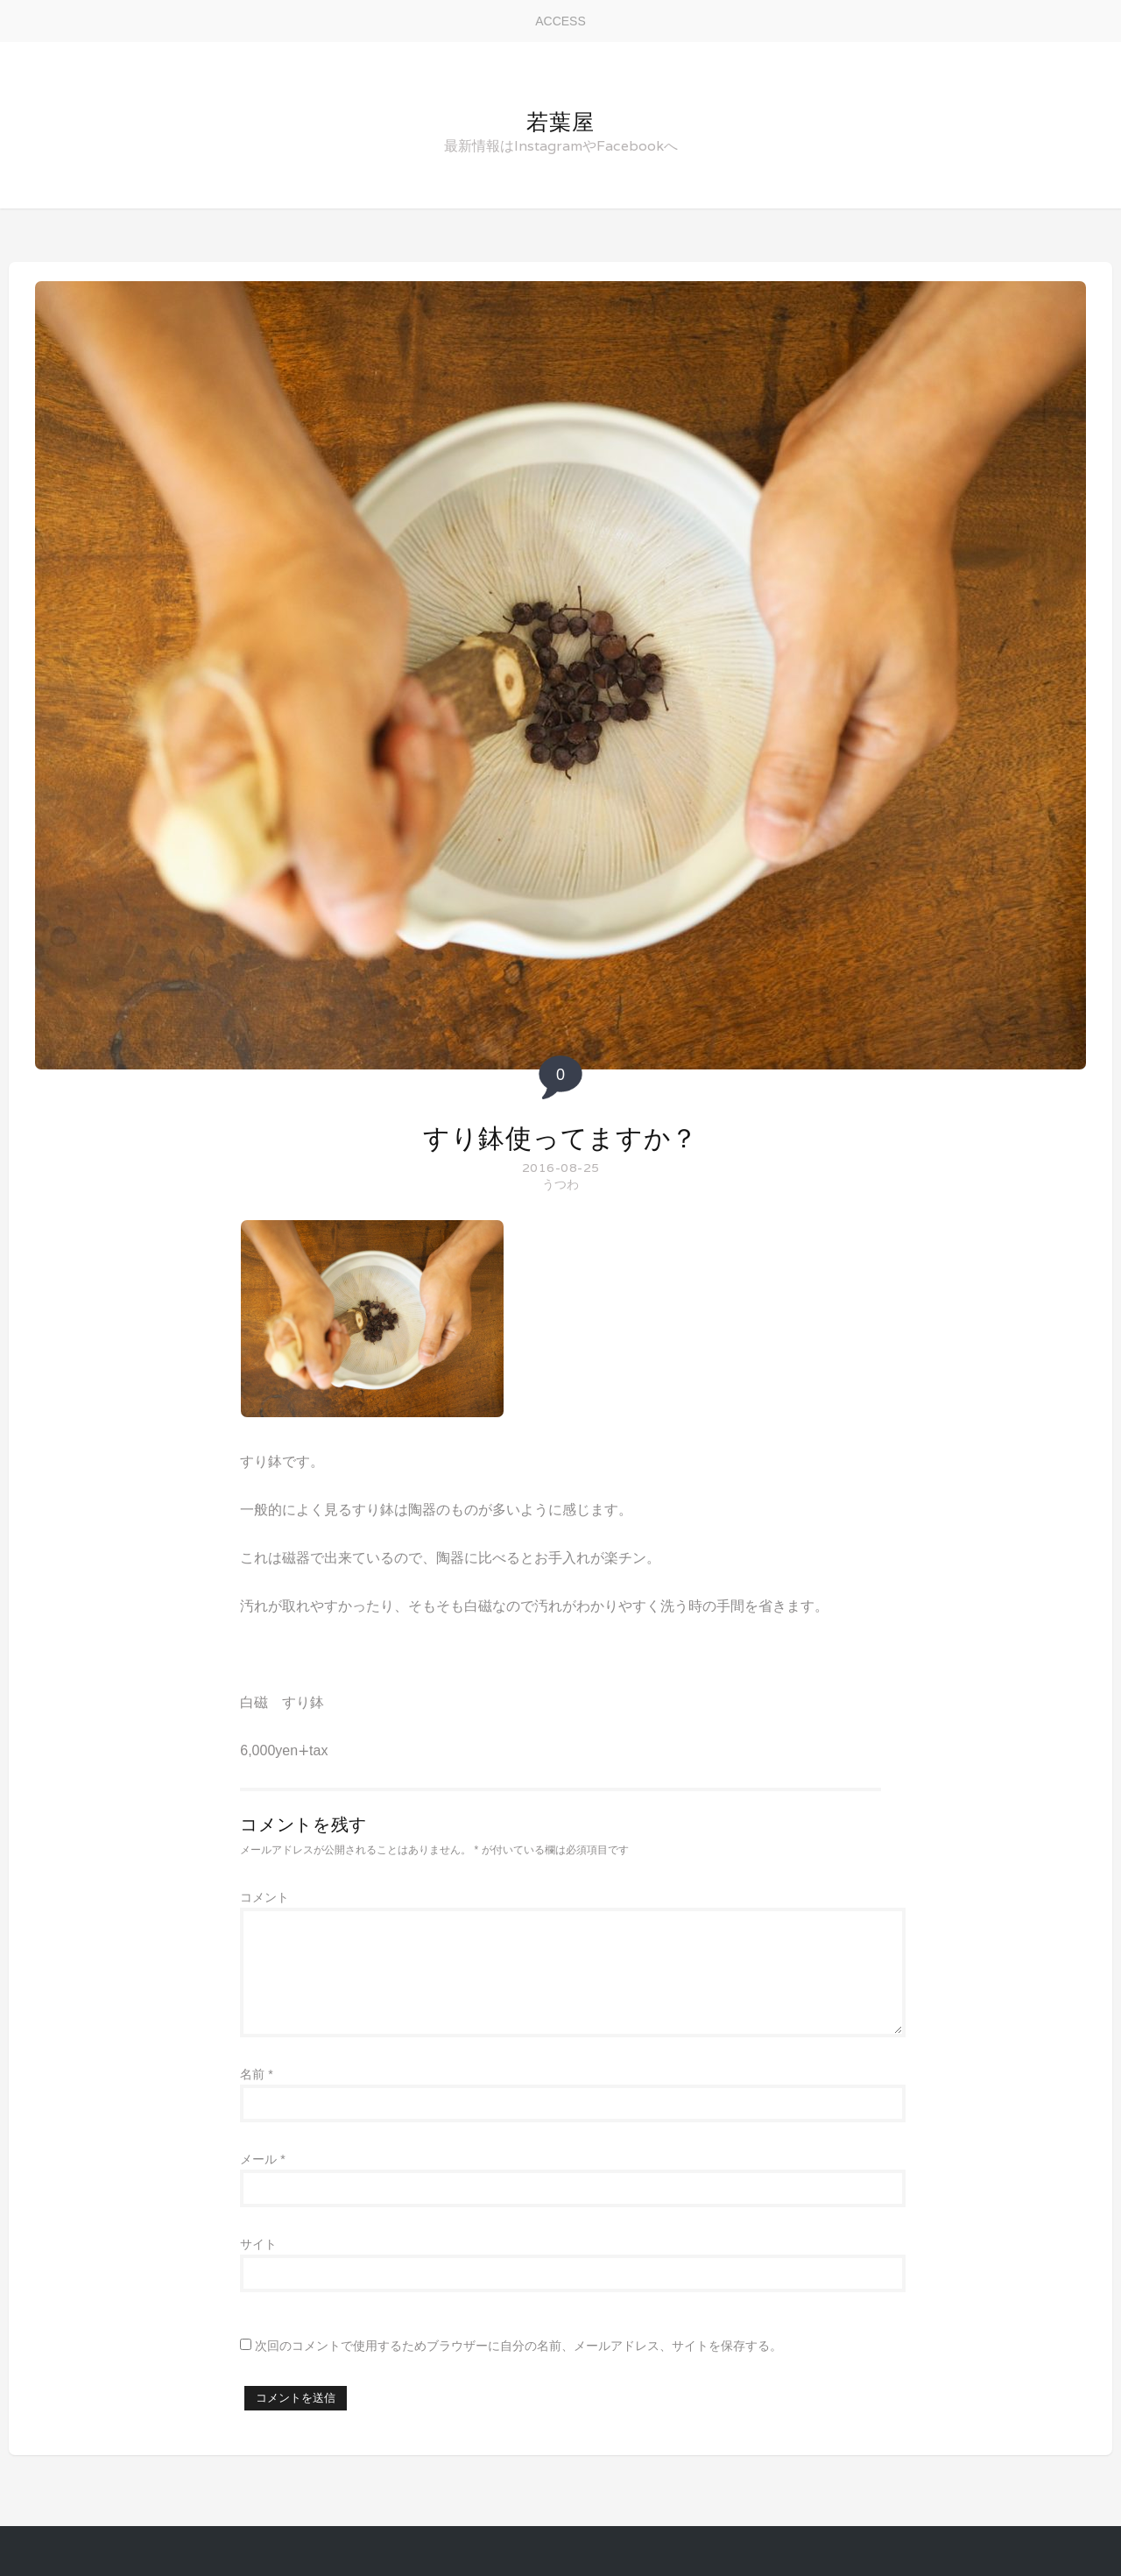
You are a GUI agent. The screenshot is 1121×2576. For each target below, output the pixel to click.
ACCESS (560, 21)
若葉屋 (560, 122)
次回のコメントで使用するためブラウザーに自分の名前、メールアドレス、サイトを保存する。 (518, 2346)
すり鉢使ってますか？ (560, 1138)
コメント (264, 1897)
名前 (256, 2074)
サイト (258, 2244)
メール (262, 2159)
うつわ (561, 1184)
